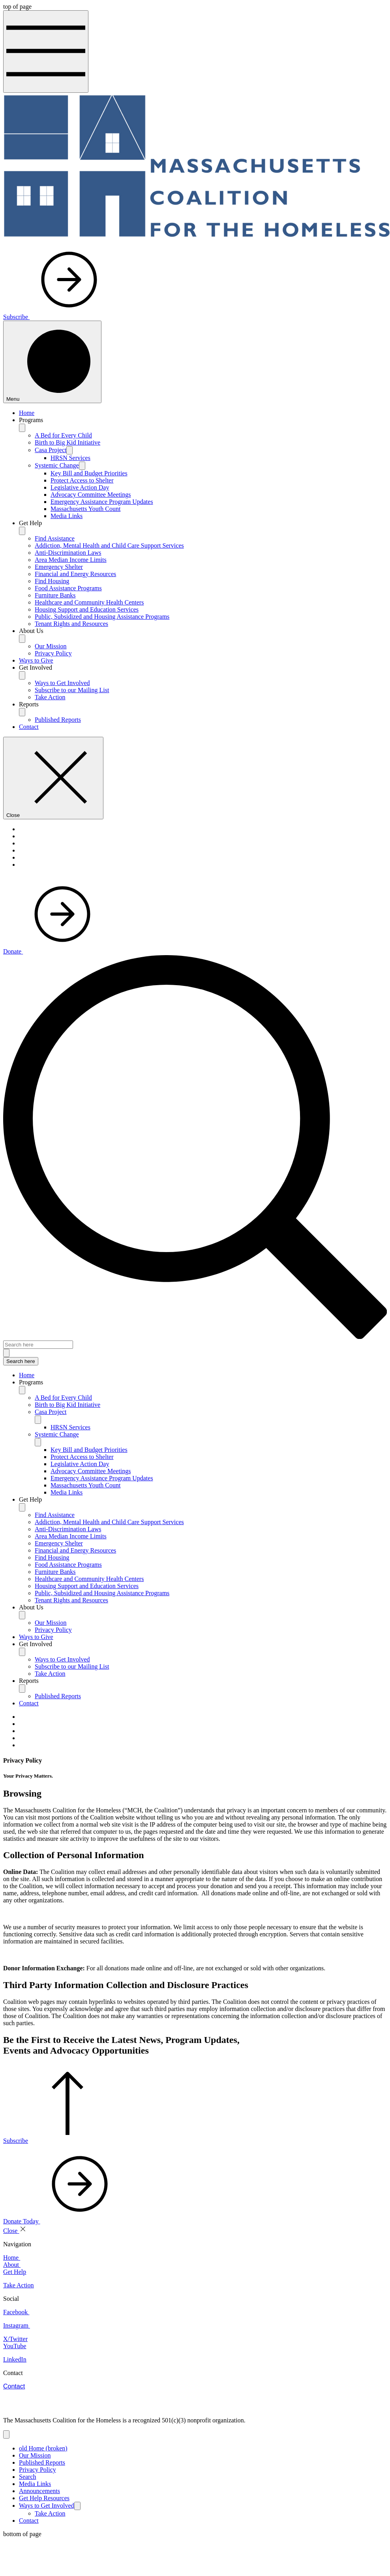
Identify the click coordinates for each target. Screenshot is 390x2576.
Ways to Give (36, 660)
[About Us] (22, 639)
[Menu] (52, 362)
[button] (203, 1382)
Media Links (66, 516)
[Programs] (22, 428)
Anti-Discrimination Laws (68, 552)
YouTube (14, 2346)
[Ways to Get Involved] (77, 2506)
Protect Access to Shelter (82, 480)
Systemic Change (57, 465)
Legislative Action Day (80, 487)
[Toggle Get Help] (22, 1507)
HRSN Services (70, 457)
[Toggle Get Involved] (22, 1652)
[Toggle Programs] (22, 1390)
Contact (29, 726)
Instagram (16, 2325)
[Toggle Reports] (22, 1688)
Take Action (50, 697)
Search (27, 2476)
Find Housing (52, 581)
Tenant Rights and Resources (71, 623)
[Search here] (38, 1345)
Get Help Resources (44, 2498)
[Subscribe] (56, 317)
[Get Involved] (22, 675)
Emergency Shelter (59, 566)
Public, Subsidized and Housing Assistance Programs (102, 616)
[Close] (53, 778)
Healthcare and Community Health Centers (89, 602)
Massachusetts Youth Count (85, 508)
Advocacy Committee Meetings (91, 494)
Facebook (16, 2312)
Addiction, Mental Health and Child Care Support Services (109, 545)
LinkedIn (14, 2359)
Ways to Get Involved (62, 683)
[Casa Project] (69, 450)
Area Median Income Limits (71, 559)
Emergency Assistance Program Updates (102, 501)
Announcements (39, 2491)
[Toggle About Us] (22, 1615)
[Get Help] (22, 531)
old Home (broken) (43, 2448)
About (12, 2264)
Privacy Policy (53, 653)
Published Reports (58, 719)
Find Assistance (55, 538)
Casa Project (50, 450)
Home (26, 412)
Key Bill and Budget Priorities (89, 473)
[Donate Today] (61, 2221)
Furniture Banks (55, 595)
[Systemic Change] (82, 466)
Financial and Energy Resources (75, 574)
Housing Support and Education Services (87, 609)
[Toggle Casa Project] (38, 1420)
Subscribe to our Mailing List (72, 690)
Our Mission (50, 646)
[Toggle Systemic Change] (38, 1442)
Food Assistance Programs (68, 588)
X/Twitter (15, 2339)
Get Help (14, 2271)
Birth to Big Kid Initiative (67, 442)
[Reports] (22, 712)
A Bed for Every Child (63, 435)
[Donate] (52, 951)
